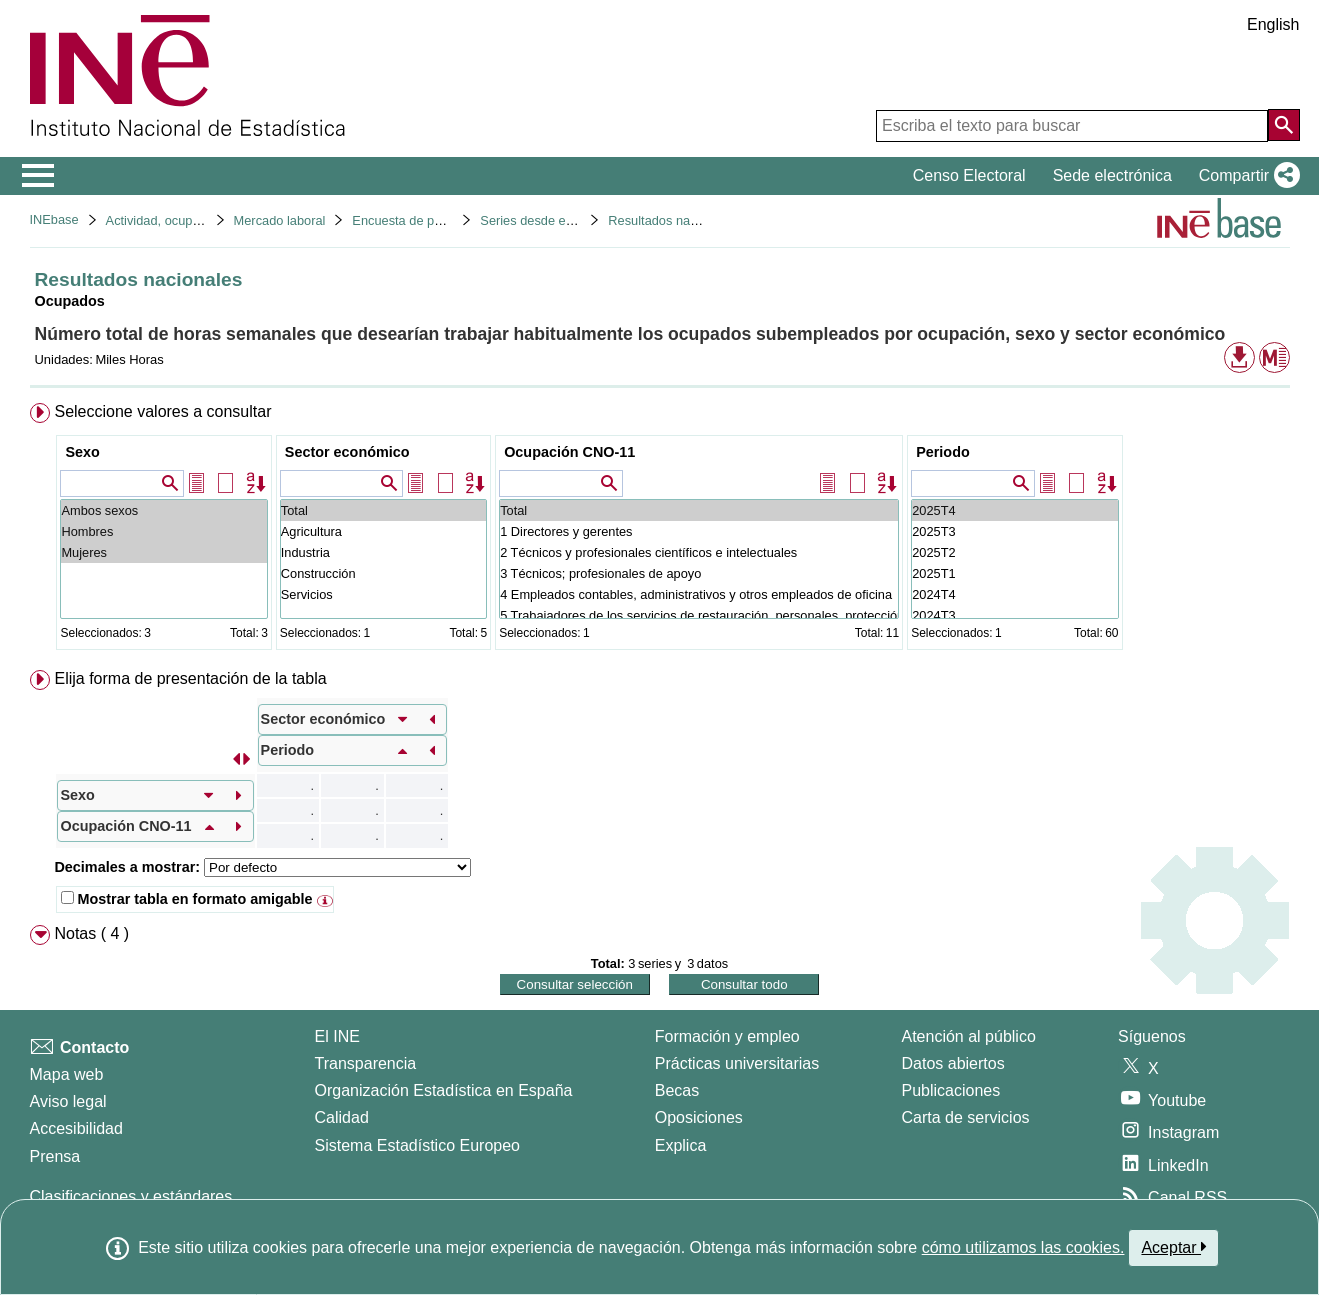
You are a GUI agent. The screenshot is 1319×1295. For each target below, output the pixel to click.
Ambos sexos (163, 510)
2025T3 (1014, 531)
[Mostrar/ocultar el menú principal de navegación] (38, 176)
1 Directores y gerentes (699, 531)
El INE (337, 1036)
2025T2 (1014, 552)
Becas (677, 1090)
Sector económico (347, 452)
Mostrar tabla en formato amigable (186, 899)
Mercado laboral (280, 220)
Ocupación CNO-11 (569, 452)
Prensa (55, 1156)
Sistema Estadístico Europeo (417, 1145)
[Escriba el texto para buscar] (1072, 126)
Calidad (342, 1117)
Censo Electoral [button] (969, 175)
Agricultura (383, 531)
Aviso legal (68, 1101)
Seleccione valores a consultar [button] (162, 411)
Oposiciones (699, 1117)
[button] (1245, 176)
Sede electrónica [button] (1112, 175)
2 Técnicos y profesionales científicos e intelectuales (699, 552)
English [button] (1273, 24)
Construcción (383, 573)
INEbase (54, 219)
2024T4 (1014, 594)
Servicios (383, 594)
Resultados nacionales (672, 220)
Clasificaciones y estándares (131, 1196)
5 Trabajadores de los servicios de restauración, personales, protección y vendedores (699, 615)
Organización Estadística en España (444, 1090)
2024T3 (1014, 615)
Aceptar (1173, 1247)
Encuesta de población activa (435, 220)
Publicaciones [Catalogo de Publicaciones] (951, 1090)
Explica (681, 1145)
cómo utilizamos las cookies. (1023, 1247)
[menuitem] (660, 530)
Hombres (163, 531)
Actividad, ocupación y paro (184, 220)
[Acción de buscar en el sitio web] (1284, 125)
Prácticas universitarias (737, 1063)
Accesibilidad (76, 1128)
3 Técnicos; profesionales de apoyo (699, 573)
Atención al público (969, 1036)
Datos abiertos (953, 1063)
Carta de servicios (966, 1117)
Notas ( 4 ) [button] (91, 933)
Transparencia (366, 1063)
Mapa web (67, 1074)
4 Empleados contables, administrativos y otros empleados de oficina (699, 594)
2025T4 (1014, 510)
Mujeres (163, 552)
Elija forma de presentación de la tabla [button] (190, 678)
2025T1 (1014, 573)
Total (383, 510)
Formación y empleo (727, 1036)
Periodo (943, 452)
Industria (383, 552)
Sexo (82, 452)
